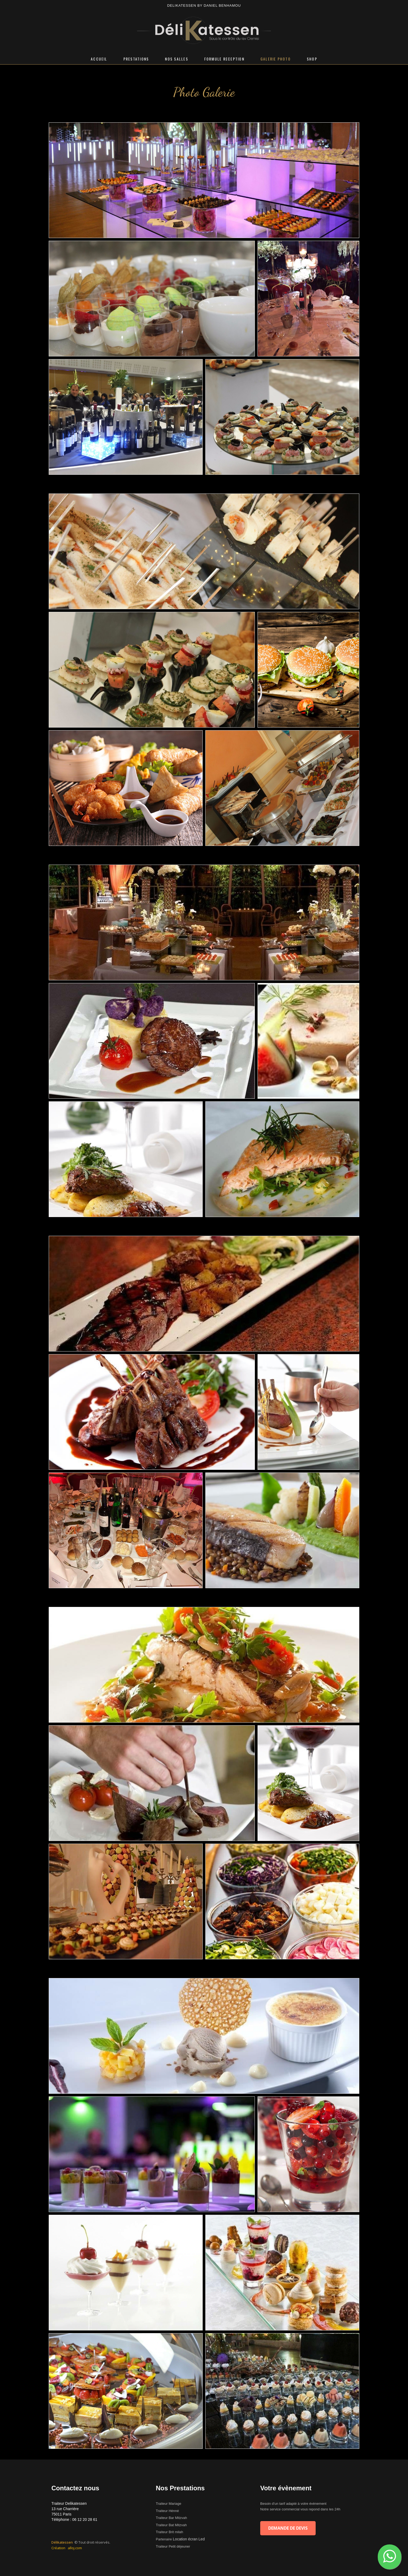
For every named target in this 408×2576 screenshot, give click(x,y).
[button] (389, 2556)
